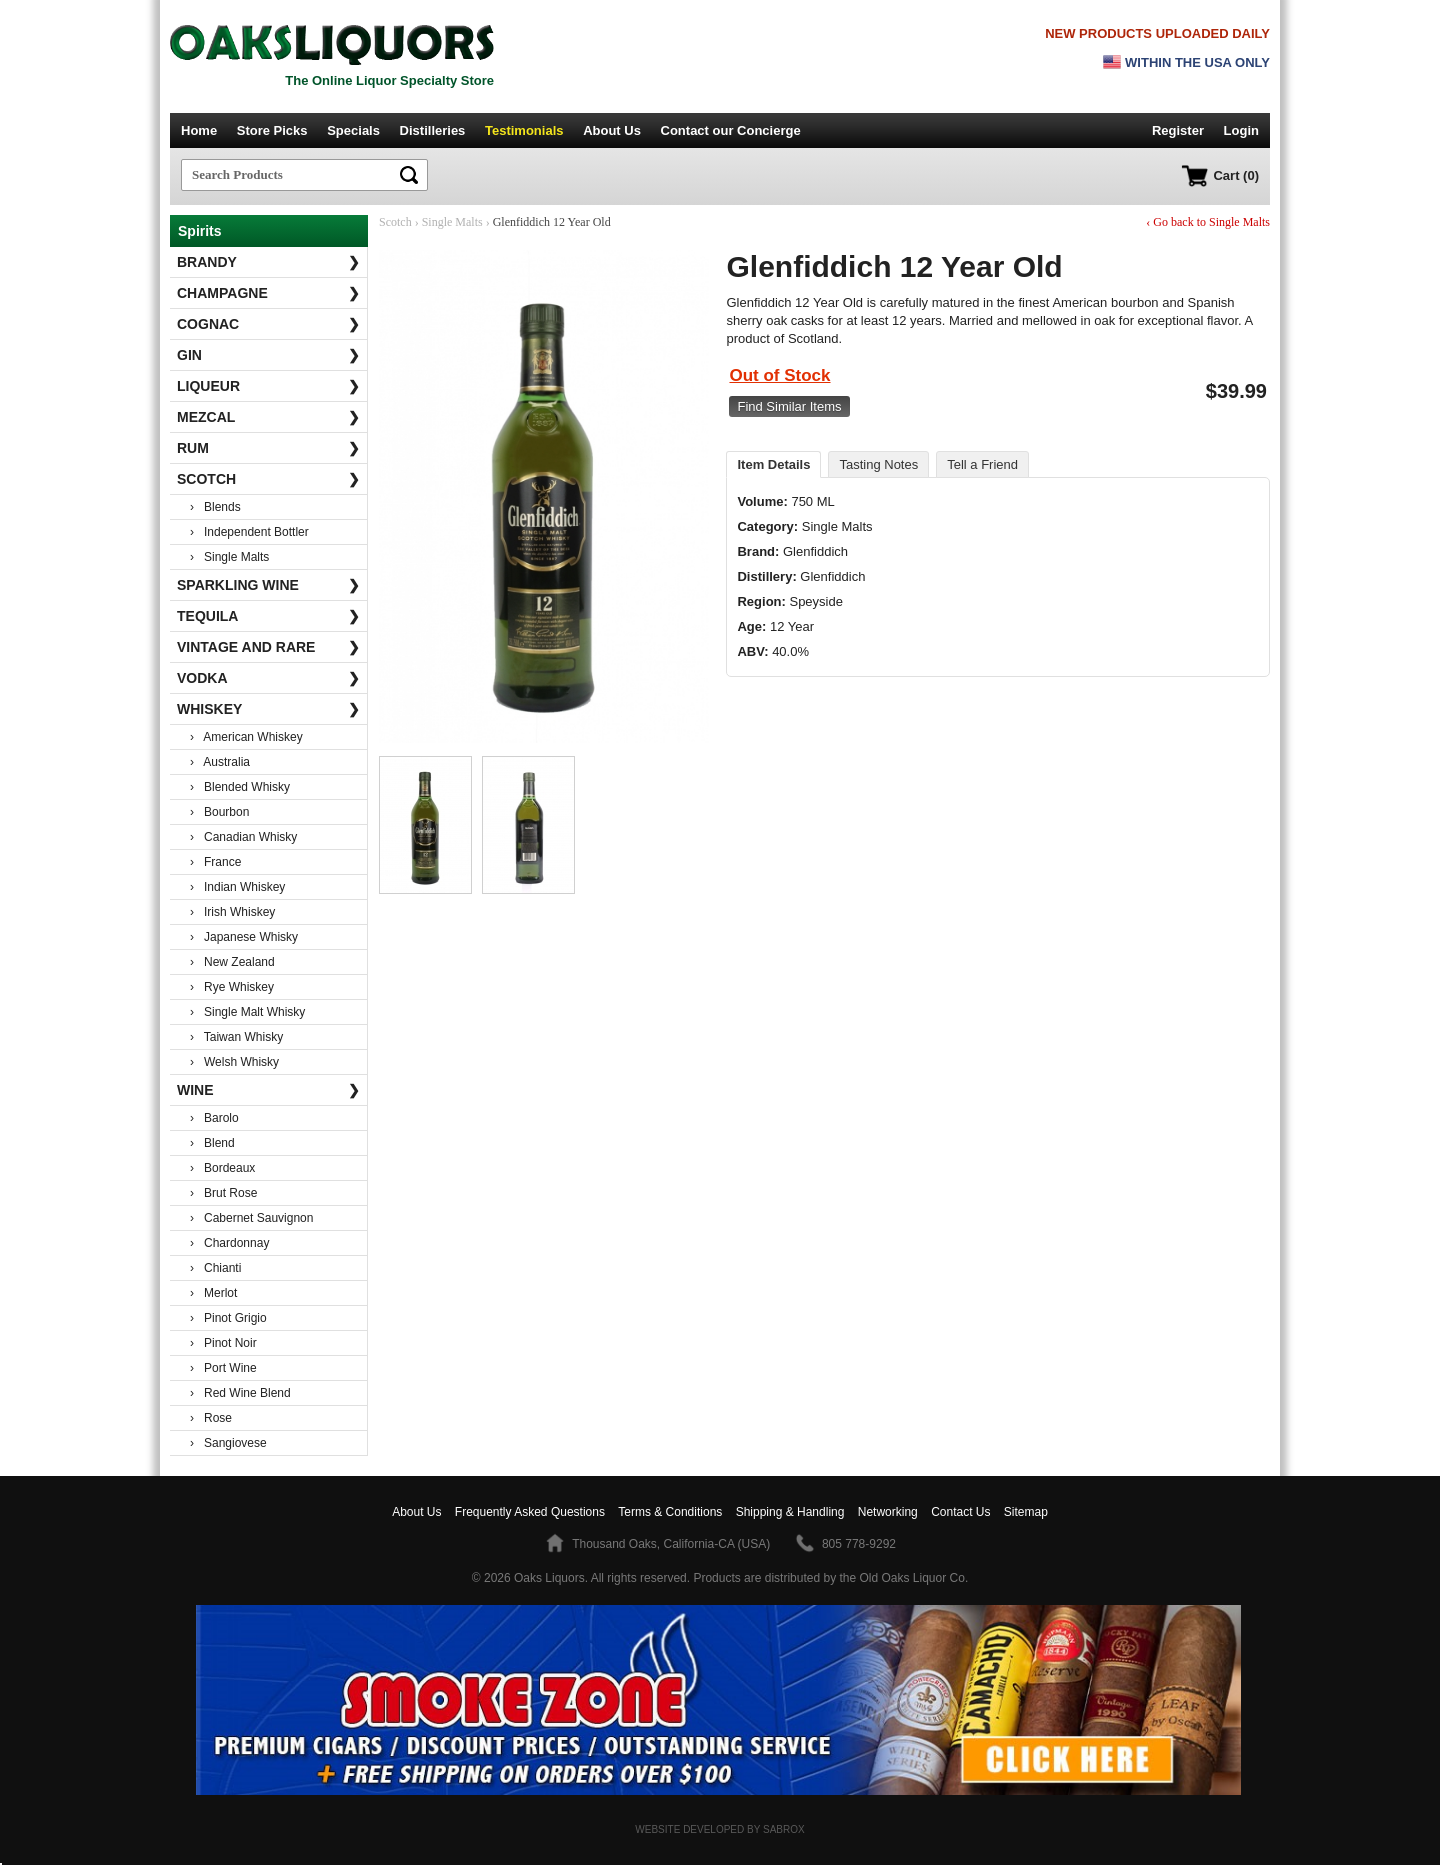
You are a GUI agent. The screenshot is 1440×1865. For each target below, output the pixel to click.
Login (1241, 130)
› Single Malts (229, 557)
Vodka (268, 678)
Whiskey (268, 709)
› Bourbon (219, 812)
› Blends (215, 507)
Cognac (268, 324)
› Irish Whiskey (232, 912)
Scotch (268, 479)
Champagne (268, 293)
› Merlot (213, 1293)
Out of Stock (779, 375)
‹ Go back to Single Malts (1208, 222)
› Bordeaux (222, 1168)
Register (1178, 130)
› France (215, 862)
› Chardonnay (229, 1243)
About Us (612, 130)
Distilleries (433, 130)
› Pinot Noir (223, 1343)
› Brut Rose (223, 1193)
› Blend (212, 1143)
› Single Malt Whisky (247, 1012)
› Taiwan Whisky (236, 1037)
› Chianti (215, 1268)
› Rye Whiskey (232, 987)
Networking (888, 1512)
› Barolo (214, 1118)
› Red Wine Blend (240, 1393)
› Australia (220, 762)
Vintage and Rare (268, 647)
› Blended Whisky (240, 787)
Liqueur (268, 386)
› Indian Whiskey (237, 887)
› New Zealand (232, 962)
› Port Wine (223, 1368)
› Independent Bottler (249, 532)
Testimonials (524, 130)
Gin (268, 355)
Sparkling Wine (268, 585)
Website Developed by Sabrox (719, 1829)
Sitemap (1026, 1512)
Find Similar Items (789, 406)
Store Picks (272, 130)
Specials (353, 130)
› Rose (211, 1418)
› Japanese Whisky (244, 937)
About (416, 1512)
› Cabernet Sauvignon (251, 1218)
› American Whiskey (246, 737)
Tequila (268, 616)
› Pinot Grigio (228, 1318)
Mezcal (268, 417)
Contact (731, 130)
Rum (268, 448)
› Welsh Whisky (234, 1062)
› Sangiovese (228, 1443)
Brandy (268, 262)
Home (199, 130)
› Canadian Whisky (243, 837)
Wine (268, 1090)
